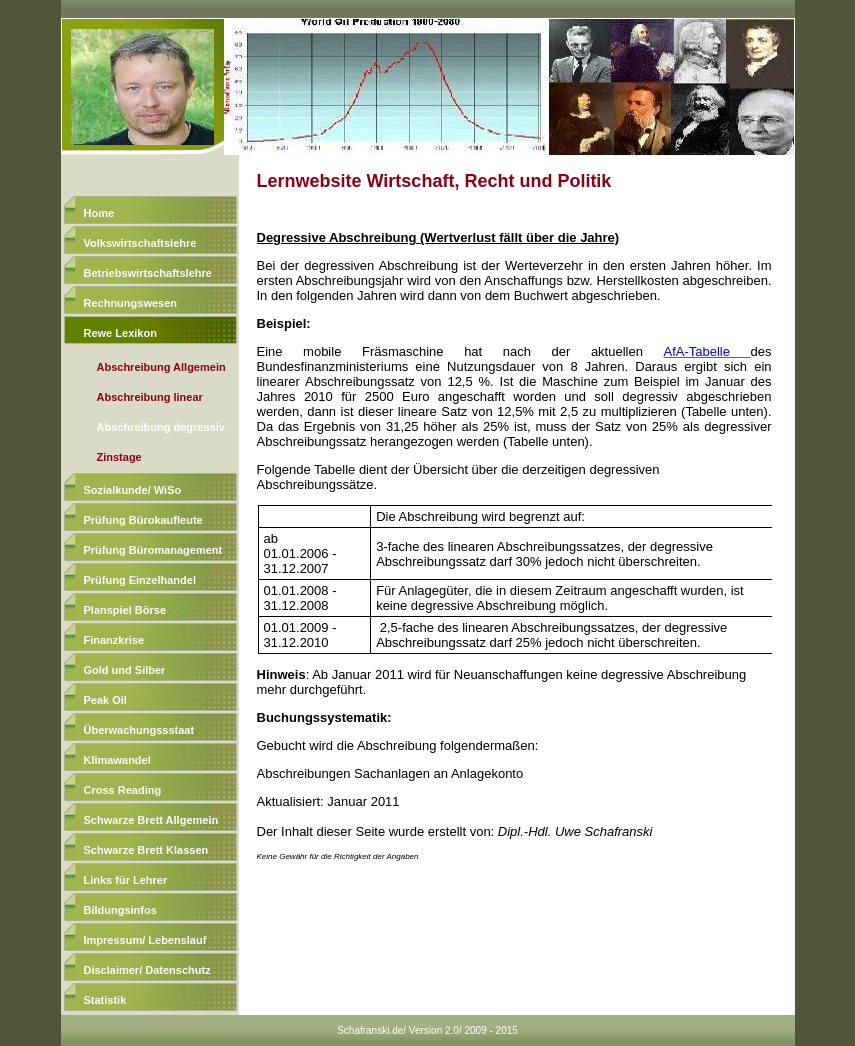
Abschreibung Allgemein (161, 367)
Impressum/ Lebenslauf (145, 940)
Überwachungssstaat (139, 730)
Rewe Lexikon (120, 333)
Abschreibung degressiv (161, 427)
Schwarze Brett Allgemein (151, 820)
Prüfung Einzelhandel (140, 580)
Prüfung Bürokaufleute (143, 520)
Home (99, 213)
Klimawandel (117, 760)
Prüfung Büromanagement (153, 550)
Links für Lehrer (126, 880)
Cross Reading (123, 790)
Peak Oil (105, 700)
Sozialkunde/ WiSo (133, 490)
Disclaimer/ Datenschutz (147, 970)
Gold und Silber (125, 670)
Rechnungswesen (131, 303)
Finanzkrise (114, 640)
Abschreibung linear (150, 397)
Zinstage (119, 457)
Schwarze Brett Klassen (146, 850)
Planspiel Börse (125, 610)
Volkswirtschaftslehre (140, 243)
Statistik (105, 1000)
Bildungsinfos (120, 910)
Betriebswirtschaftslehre (148, 273)
